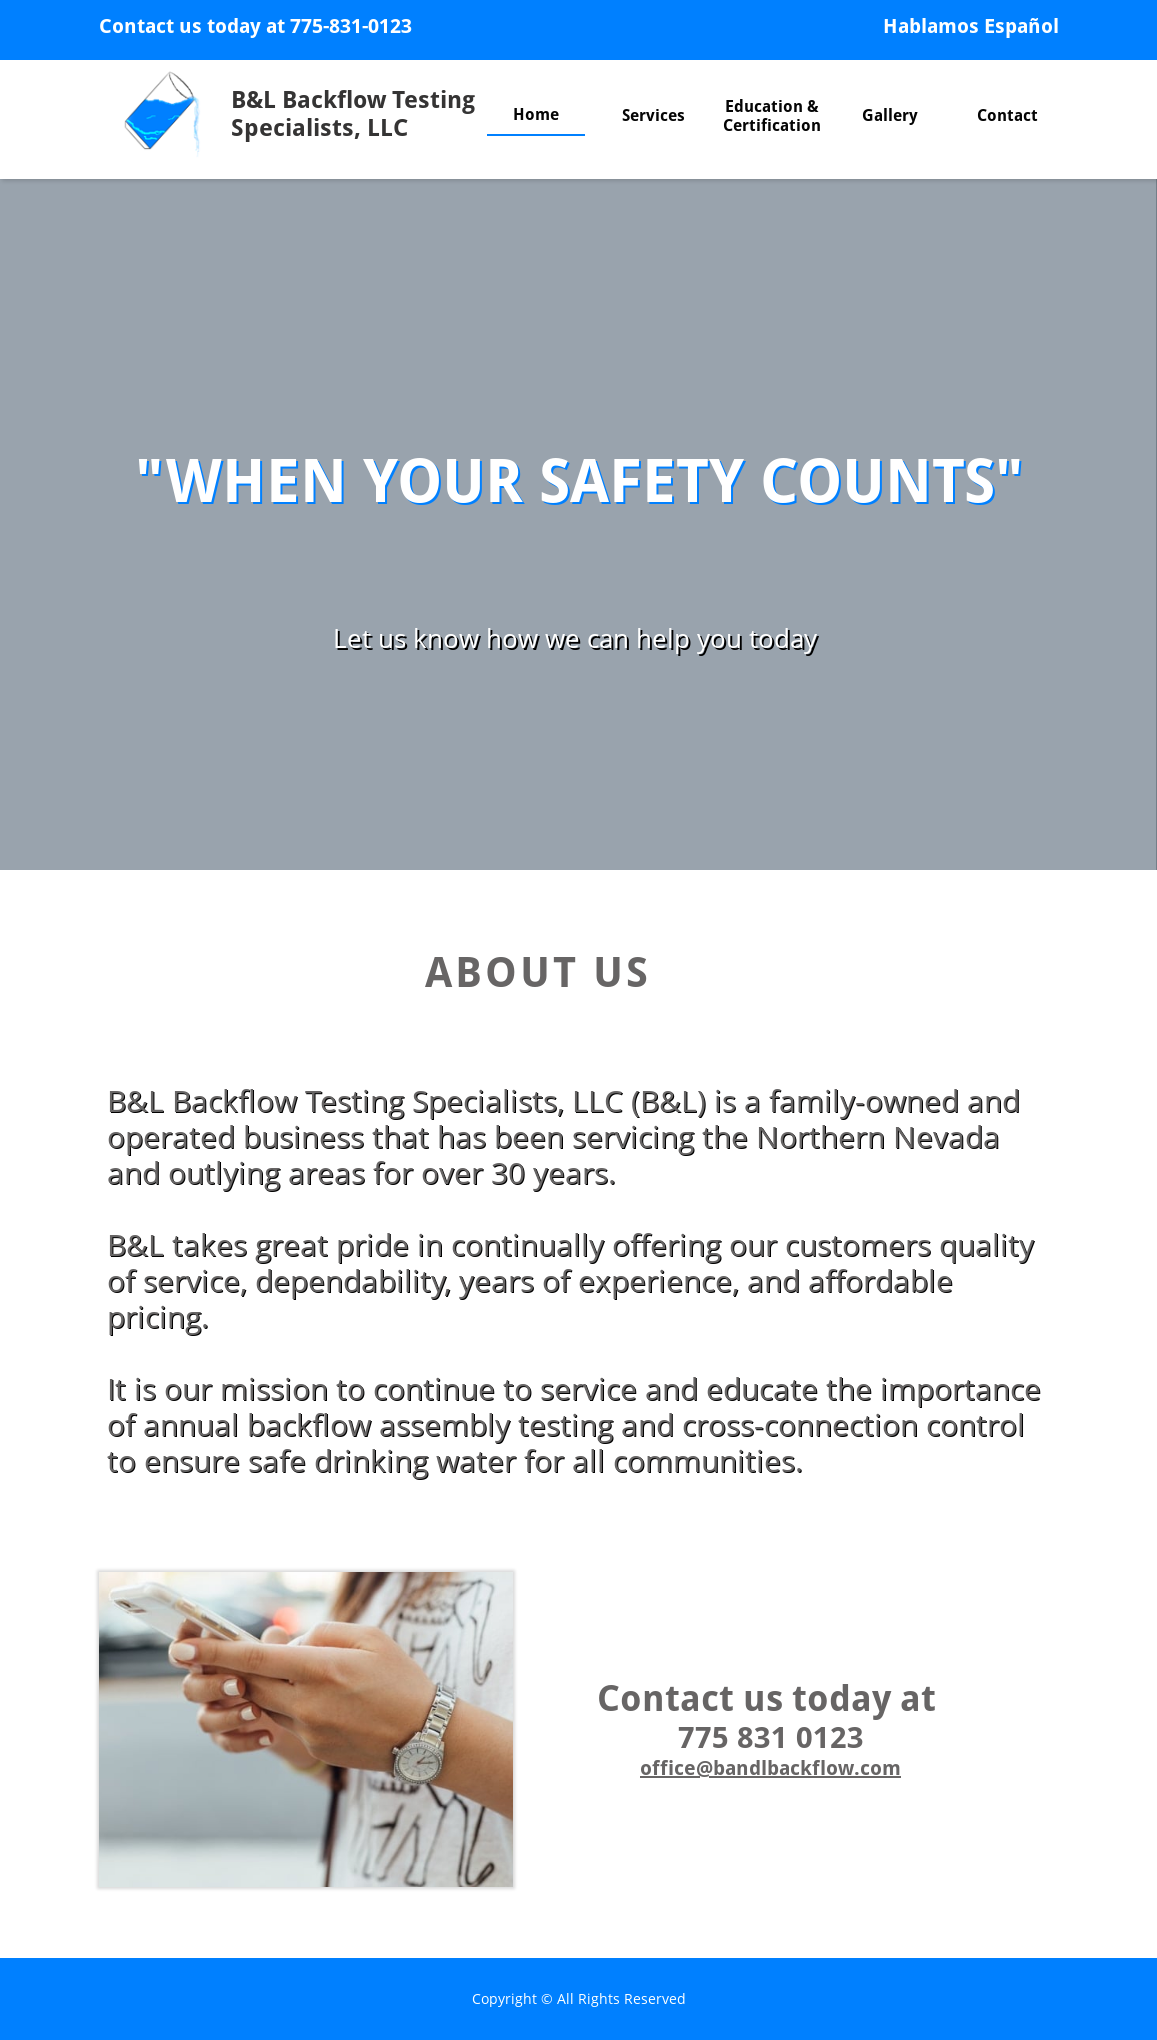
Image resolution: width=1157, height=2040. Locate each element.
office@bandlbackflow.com (770, 1768)
